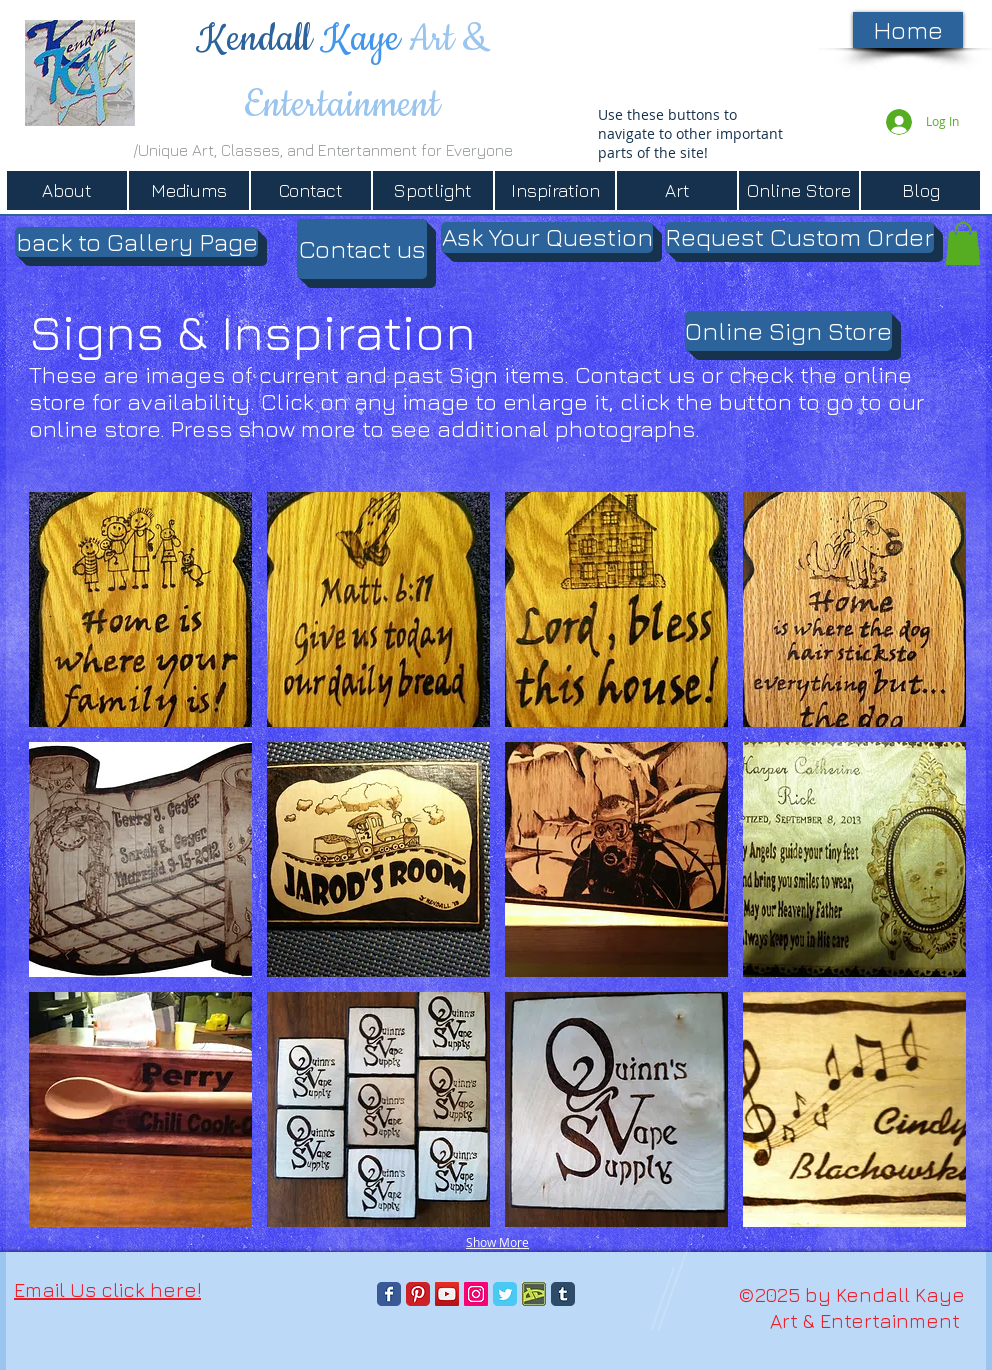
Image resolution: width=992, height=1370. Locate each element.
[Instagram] (476, 1294)
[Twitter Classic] (505, 1294)
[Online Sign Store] (788, 331)
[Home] (908, 30)
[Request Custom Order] (799, 237)
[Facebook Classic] (389, 1294)
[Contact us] (362, 249)
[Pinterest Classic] (418, 1294)
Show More (497, 1242)
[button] (136, 242)
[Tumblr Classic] (563, 1294)
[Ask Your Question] (547, 237)
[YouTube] (447, 1294)
